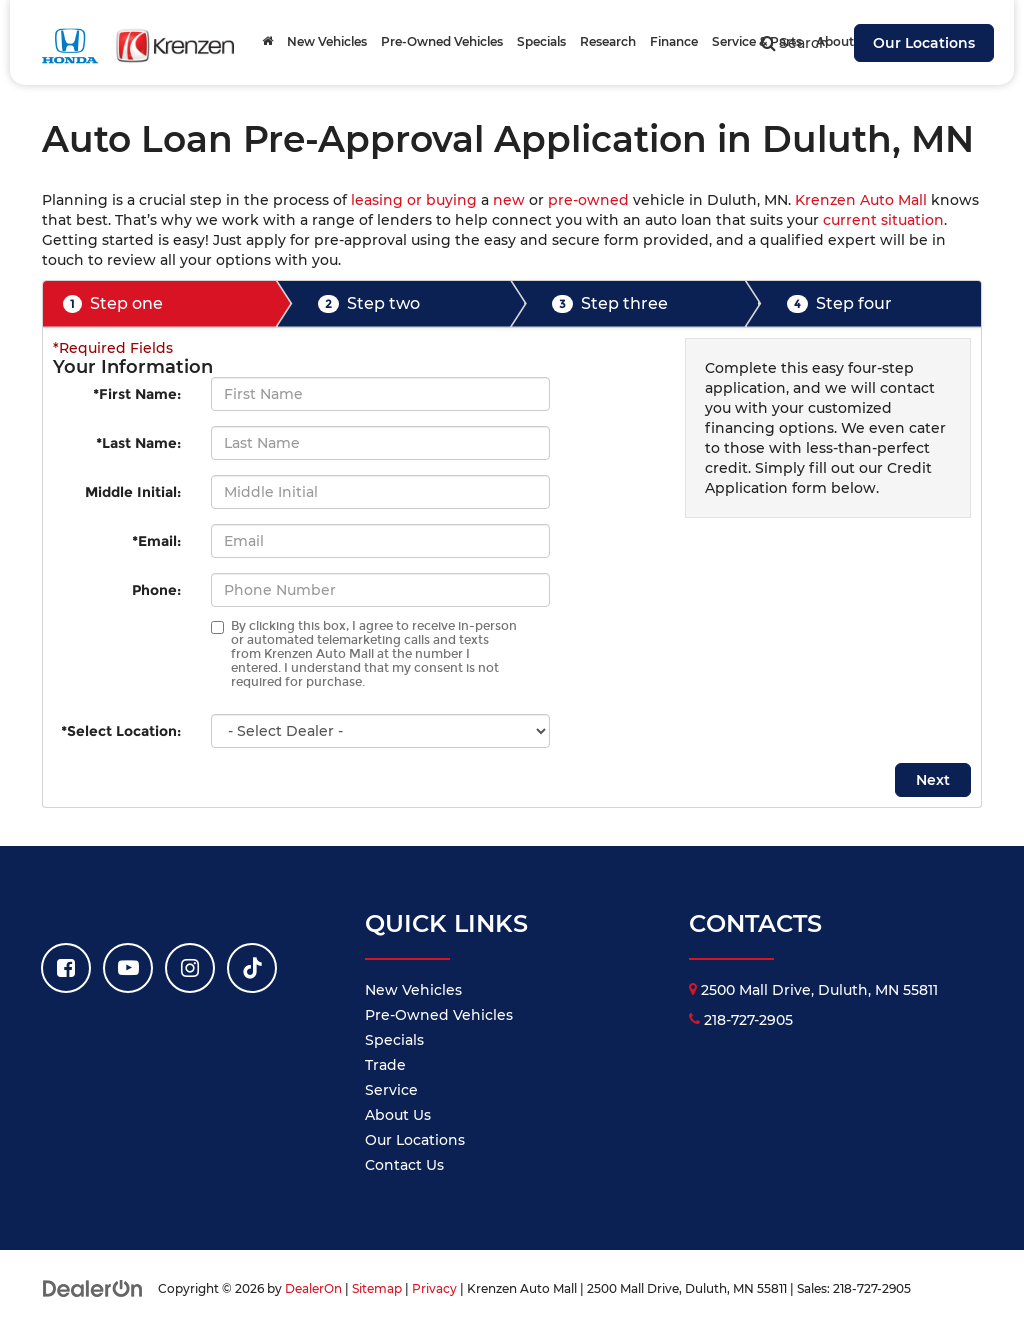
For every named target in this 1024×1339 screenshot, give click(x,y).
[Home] (267, 42)
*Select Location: (121, 731)
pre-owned (588, 200)
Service (391, 1090)
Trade (385, 1065)
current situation (883, 220)
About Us (398, 1115)
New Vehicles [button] (327, 41)
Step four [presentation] (839, 304)
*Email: (156, 541)
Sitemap (377, 1288)
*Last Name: (138, 443)
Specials (394, 1040)
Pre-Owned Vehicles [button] (442, 41)
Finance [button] (674, 41)
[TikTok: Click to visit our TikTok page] (252, 968)
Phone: (156, 590)
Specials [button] (541, 41)
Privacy (434, 1288)
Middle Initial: (133, 492)
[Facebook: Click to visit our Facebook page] (66, 968)
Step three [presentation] (610, 304)
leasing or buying (414, 200)
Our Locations (924, 43)
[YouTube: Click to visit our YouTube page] (128, 968)
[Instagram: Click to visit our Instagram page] (190, 968)
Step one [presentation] (113, 304)
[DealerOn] (93, 1288)
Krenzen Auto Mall (861, 200)
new (509, 200)
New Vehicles (413, 990)
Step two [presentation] (369, 304)
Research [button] (608, 41)
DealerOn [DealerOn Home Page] (313, 1288)
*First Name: (137, 394)
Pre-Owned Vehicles (439, 1015)
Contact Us (404, 1165)
